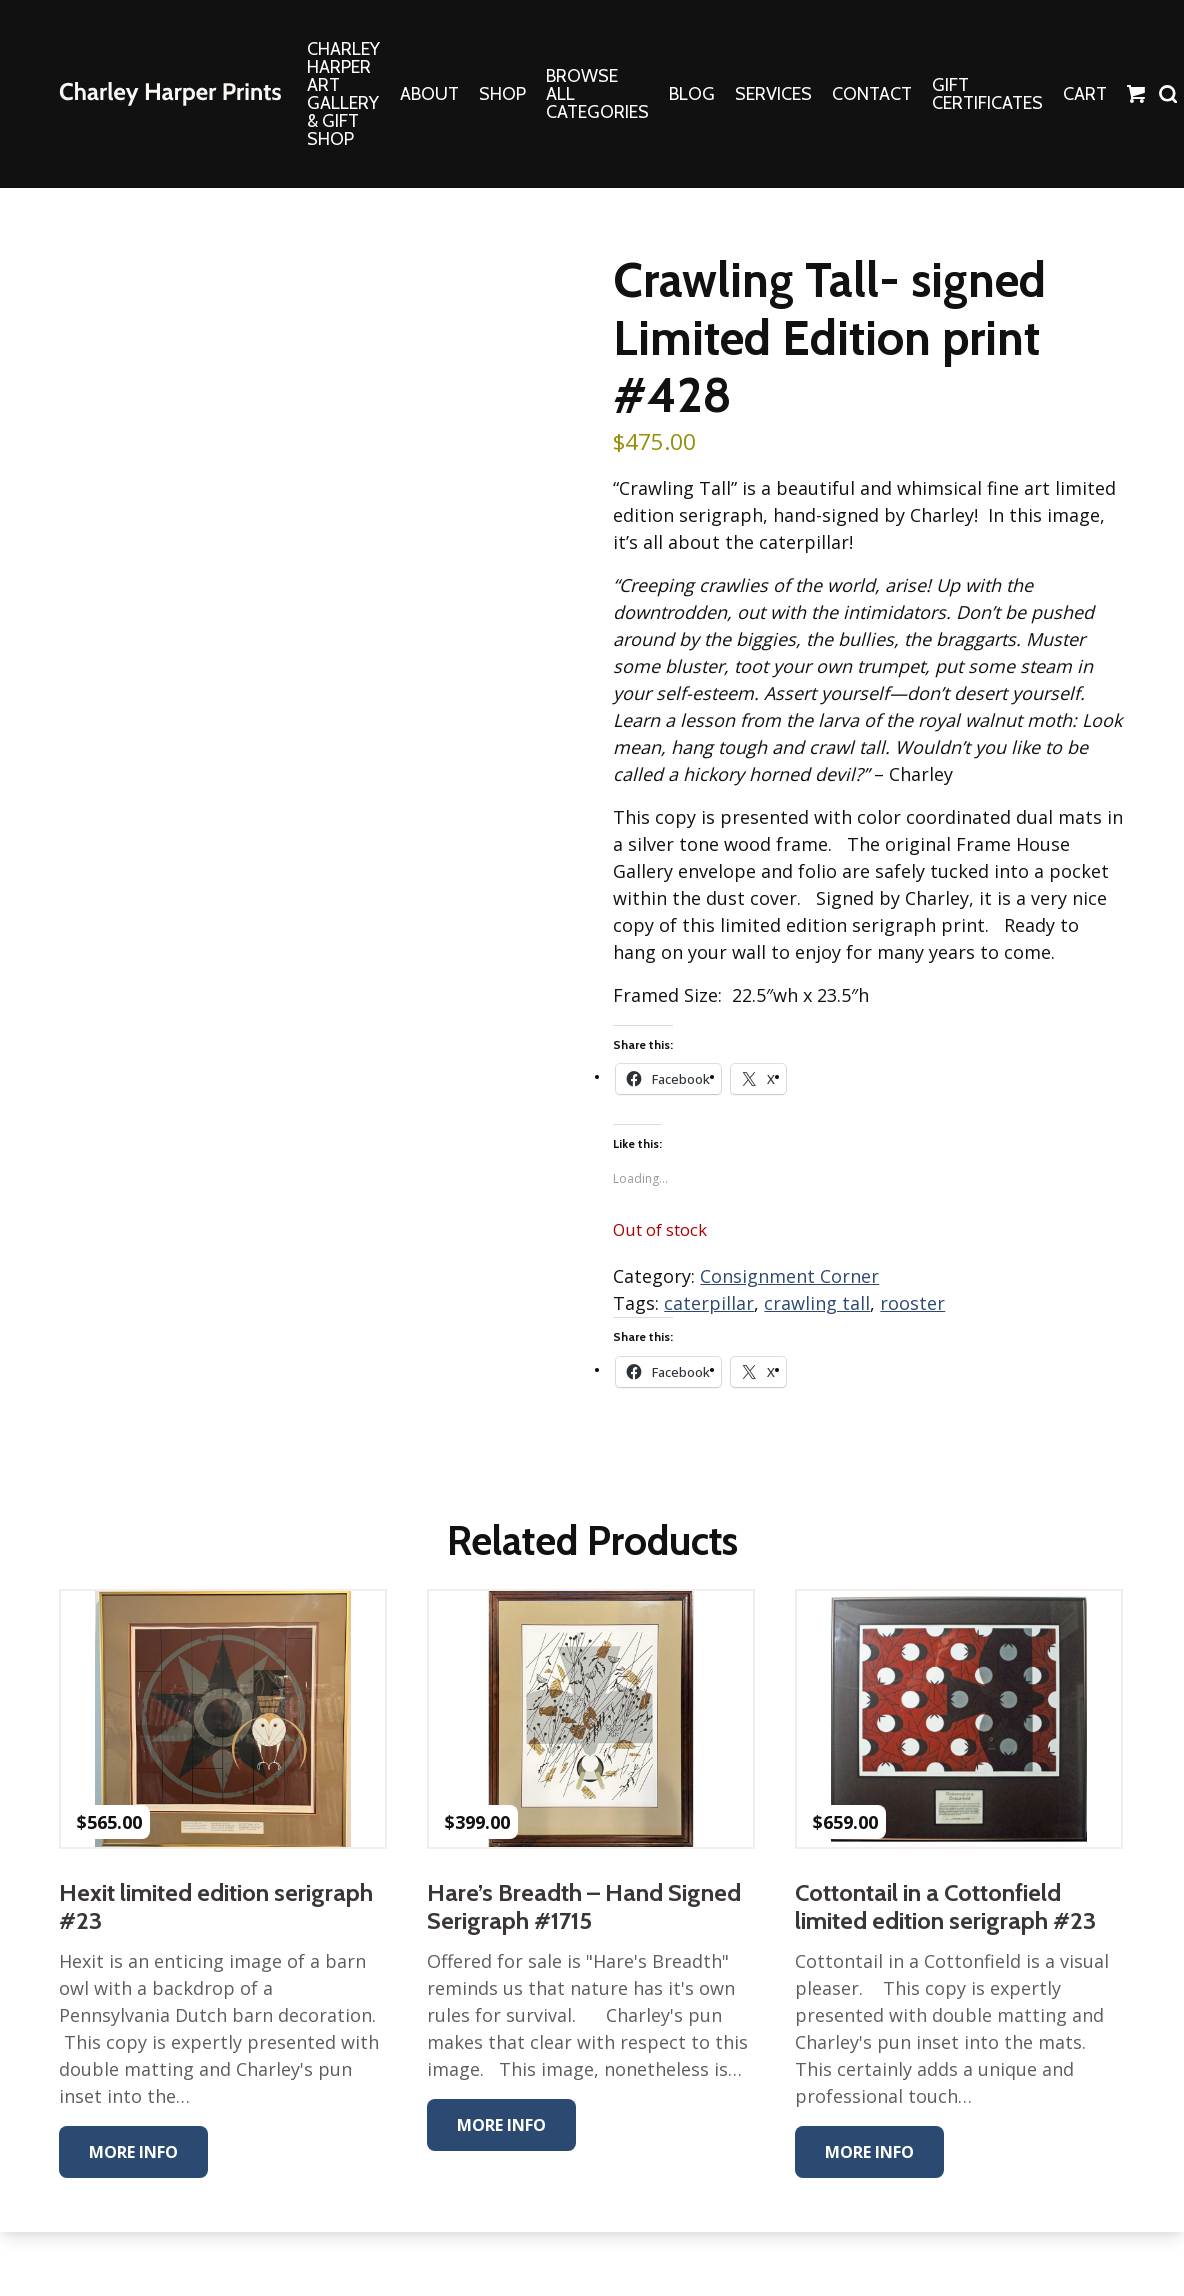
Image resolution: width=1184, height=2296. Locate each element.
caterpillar (709, 1303)
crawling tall (817, 1303)
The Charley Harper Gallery (170, 94)
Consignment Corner (789, 1276)
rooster (912, 1303)
